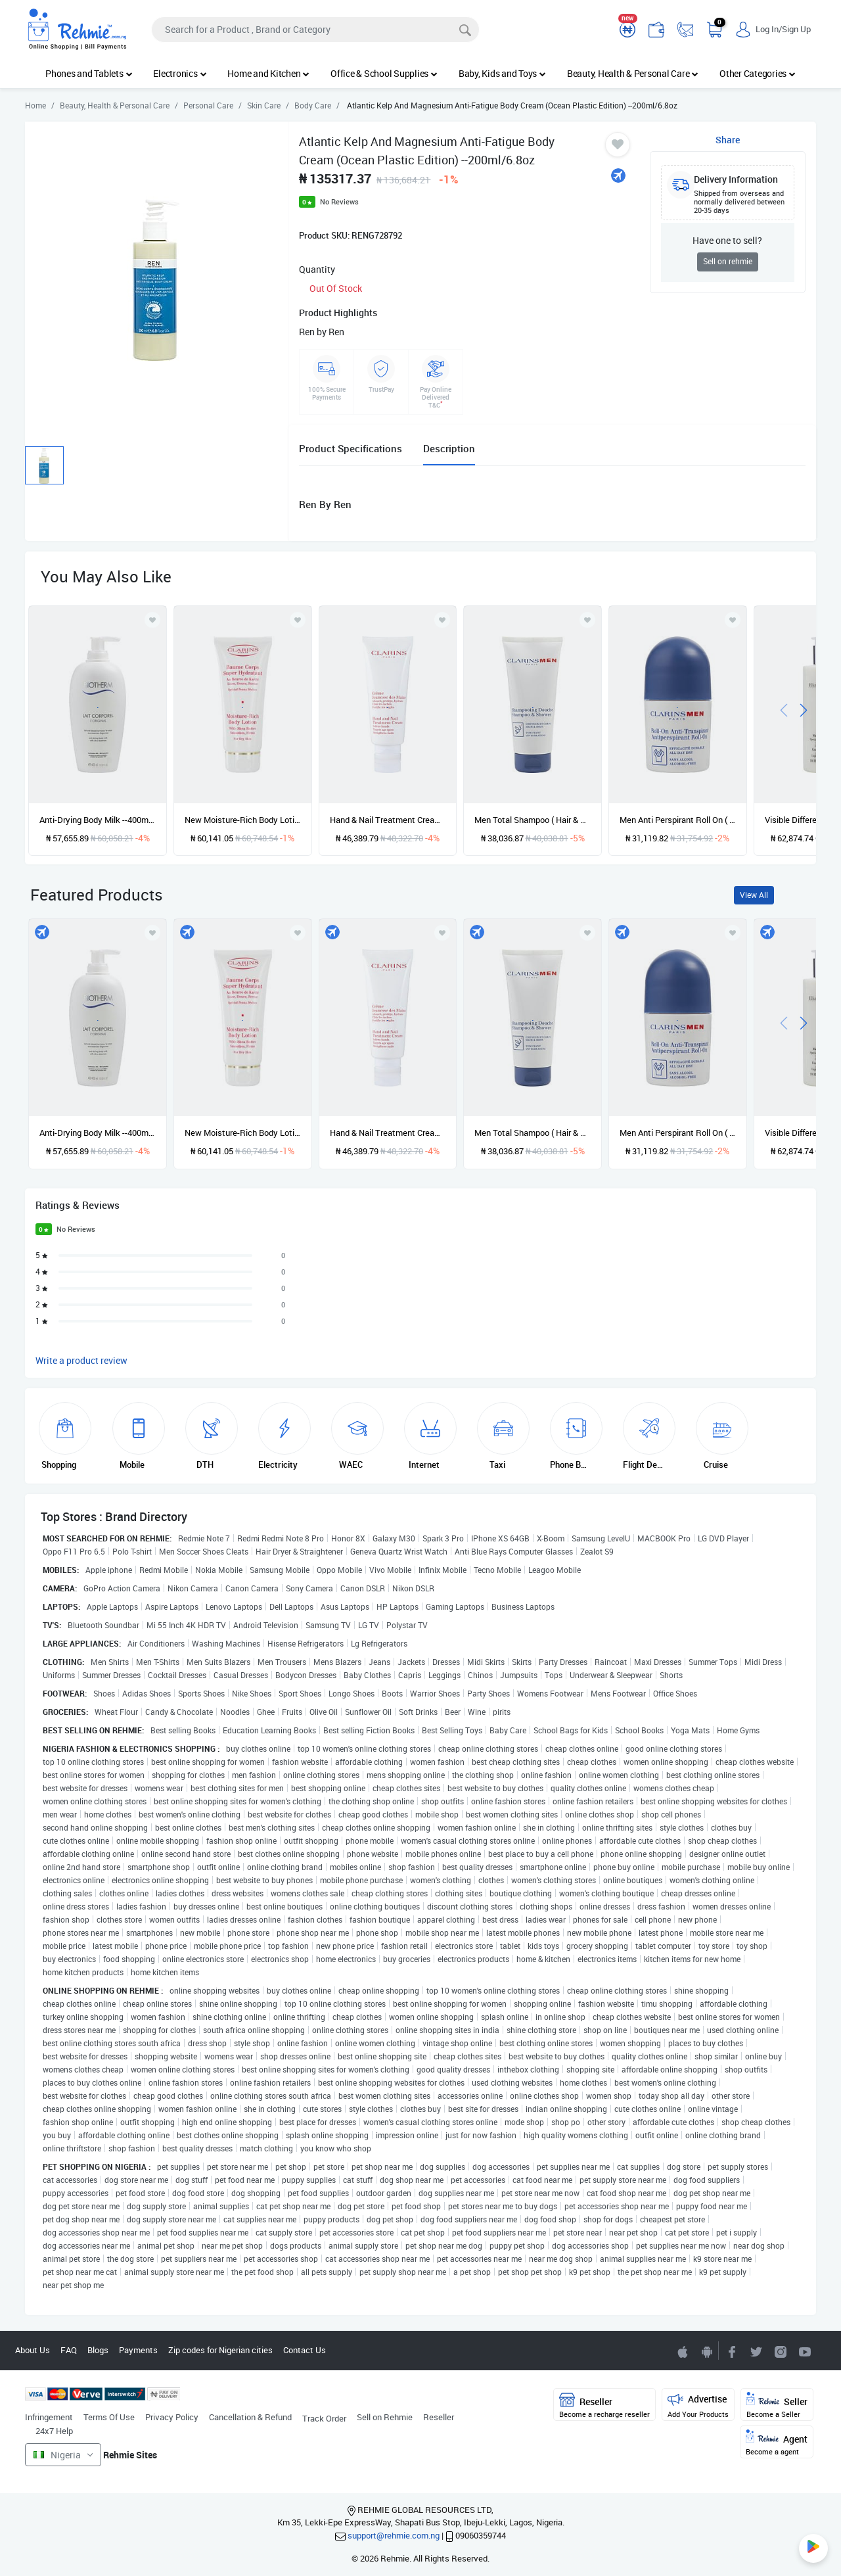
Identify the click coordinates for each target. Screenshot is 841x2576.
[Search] (315, 29)
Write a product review (81, 1360)
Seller (776, 2405)
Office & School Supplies (384, 73)
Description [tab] (449, 448)
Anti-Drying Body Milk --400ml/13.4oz (97, 820)
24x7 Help (54, 2431)
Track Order (324, 2418)
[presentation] (784, 709)
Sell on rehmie (727, 261)
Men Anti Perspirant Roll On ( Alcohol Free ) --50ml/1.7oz (678, 820)
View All (754, 895)
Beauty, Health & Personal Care (632, 73)
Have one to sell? (727, 240)
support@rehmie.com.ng (394, 2535)
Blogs (97, 2350)
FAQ (68, 2350)
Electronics (179, 73)
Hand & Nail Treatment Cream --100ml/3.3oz (388, 820)
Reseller (438, 2417)
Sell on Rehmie (385, 2417)
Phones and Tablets (88, 73)
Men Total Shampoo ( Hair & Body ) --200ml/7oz (532, 820)
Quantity (317, 269)
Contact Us (304, 2350)
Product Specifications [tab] (350, 448)
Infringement (49, 2417)
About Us (32, 2350)
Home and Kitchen (268, 73)
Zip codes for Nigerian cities (220, 2350)
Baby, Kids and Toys (502, 73)
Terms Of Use (109, 2417)
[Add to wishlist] (152, 933)
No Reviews (339, 201)
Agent (776, 2442)
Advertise (698, 2405)
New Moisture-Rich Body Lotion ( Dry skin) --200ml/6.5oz (243, 820)
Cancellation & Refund (250, 2417)
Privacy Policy (171, 2417)
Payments (138, 2350)
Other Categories (757, 73)
